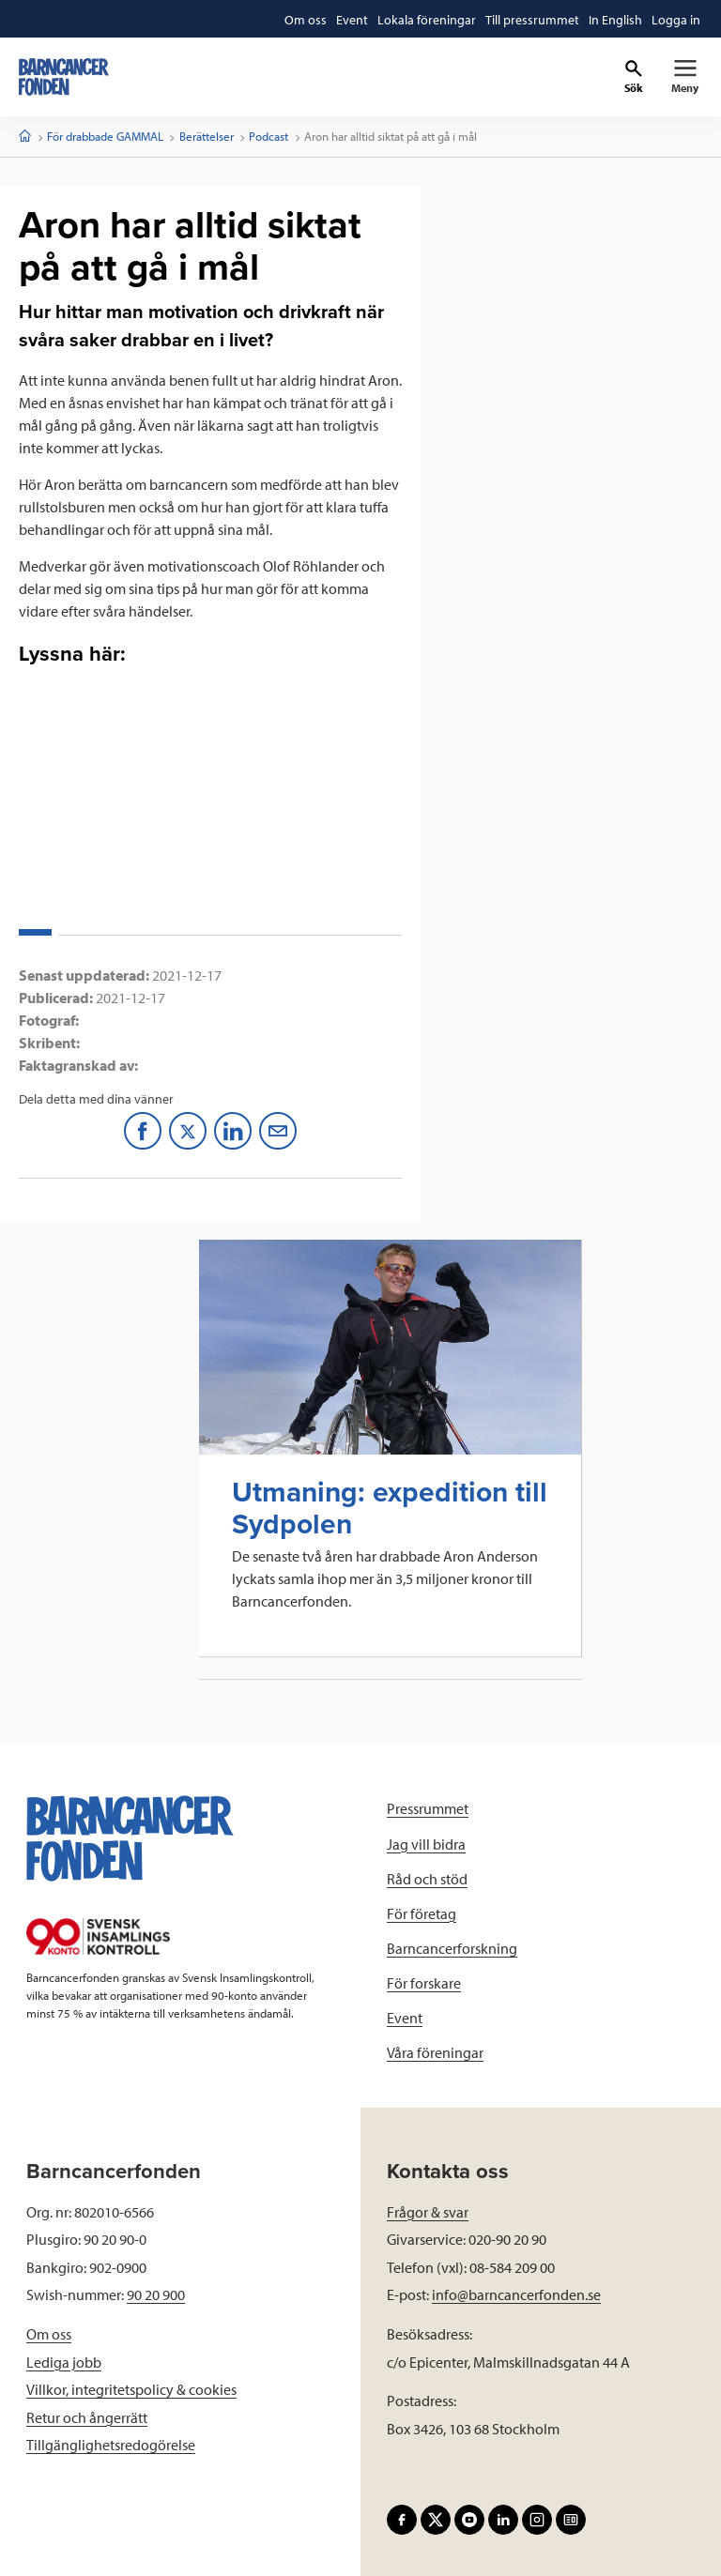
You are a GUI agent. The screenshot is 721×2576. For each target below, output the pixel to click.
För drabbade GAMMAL (105, 136)
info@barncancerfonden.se (516, 2294)
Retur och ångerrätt (86, 2417)
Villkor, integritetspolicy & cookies (131, 2389)
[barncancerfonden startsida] (64, 77)
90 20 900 (156, 2294)
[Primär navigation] (684, 77)
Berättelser (206, 136)
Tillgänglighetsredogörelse (110, 2444)
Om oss (48, 2333)
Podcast (268, 136)
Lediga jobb (63, 2362)
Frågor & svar (427, 2212)
